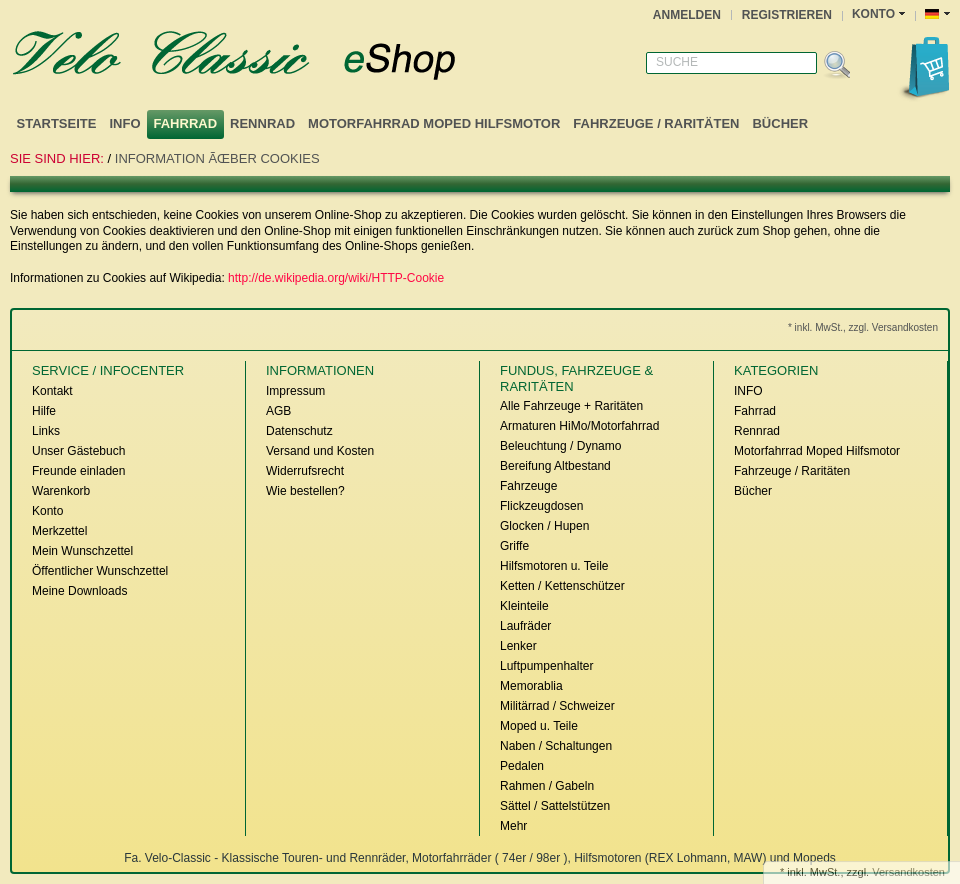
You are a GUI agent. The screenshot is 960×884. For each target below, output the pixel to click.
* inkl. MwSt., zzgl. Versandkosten (863, 327)
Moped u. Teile (539, 726)
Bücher (780, 123)
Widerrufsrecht (305, 471)
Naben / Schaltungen (556, 746)
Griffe (514, 546)
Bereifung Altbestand (555, 466)
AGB (278, 411)
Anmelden (687, 15)
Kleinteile (524, 606)
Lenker (518, 646)
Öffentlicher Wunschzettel (100, 571)
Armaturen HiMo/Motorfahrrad (579, 426)
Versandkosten (908, 872)
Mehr (513, 826)
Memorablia (531, 686)
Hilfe (44, 411)
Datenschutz (299, 431)
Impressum (295, 391)
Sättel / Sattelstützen (555, 806)
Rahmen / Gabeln (547, 786)
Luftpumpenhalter (546, 666)
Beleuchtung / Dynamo (560, 446)
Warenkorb (61, 491)
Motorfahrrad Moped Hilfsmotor (434, 123)
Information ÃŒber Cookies (217, 158)
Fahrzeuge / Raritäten (656, 123)
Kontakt (52, 391)
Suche (677, 62)
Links (46, 431)
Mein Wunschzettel (82, 551)
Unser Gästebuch (78, 451)
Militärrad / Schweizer (557, 706)
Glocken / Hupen (544, 526)
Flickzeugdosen (541, 506)
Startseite (57, 123)
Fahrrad (186, 123)
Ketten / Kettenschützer (562, 586)
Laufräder (525, 626)
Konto (47, 511)
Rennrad (262, 123)
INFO (124, 123)
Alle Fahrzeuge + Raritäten (571, 406)
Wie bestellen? (305, 491)
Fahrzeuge (528, 486)
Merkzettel (59, 531)
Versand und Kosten (320, 451)
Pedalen (522, 766)
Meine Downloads (79, 591)
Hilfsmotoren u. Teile (554, 566)
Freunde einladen (78, 471)
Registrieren (787, 15)
